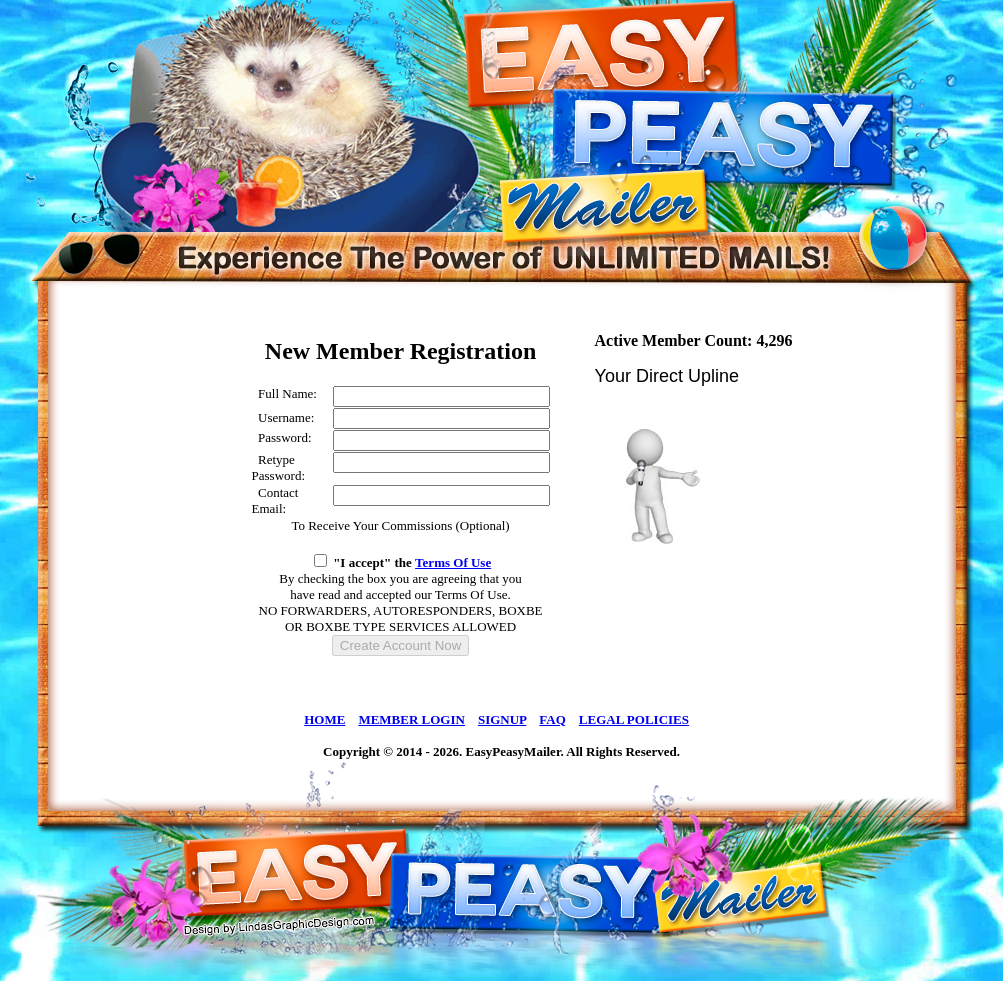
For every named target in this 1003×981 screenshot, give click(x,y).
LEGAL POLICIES (634, 719)
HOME (324, 719)
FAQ (552, 719)
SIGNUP (502, 719)
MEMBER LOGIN (411, 719)
